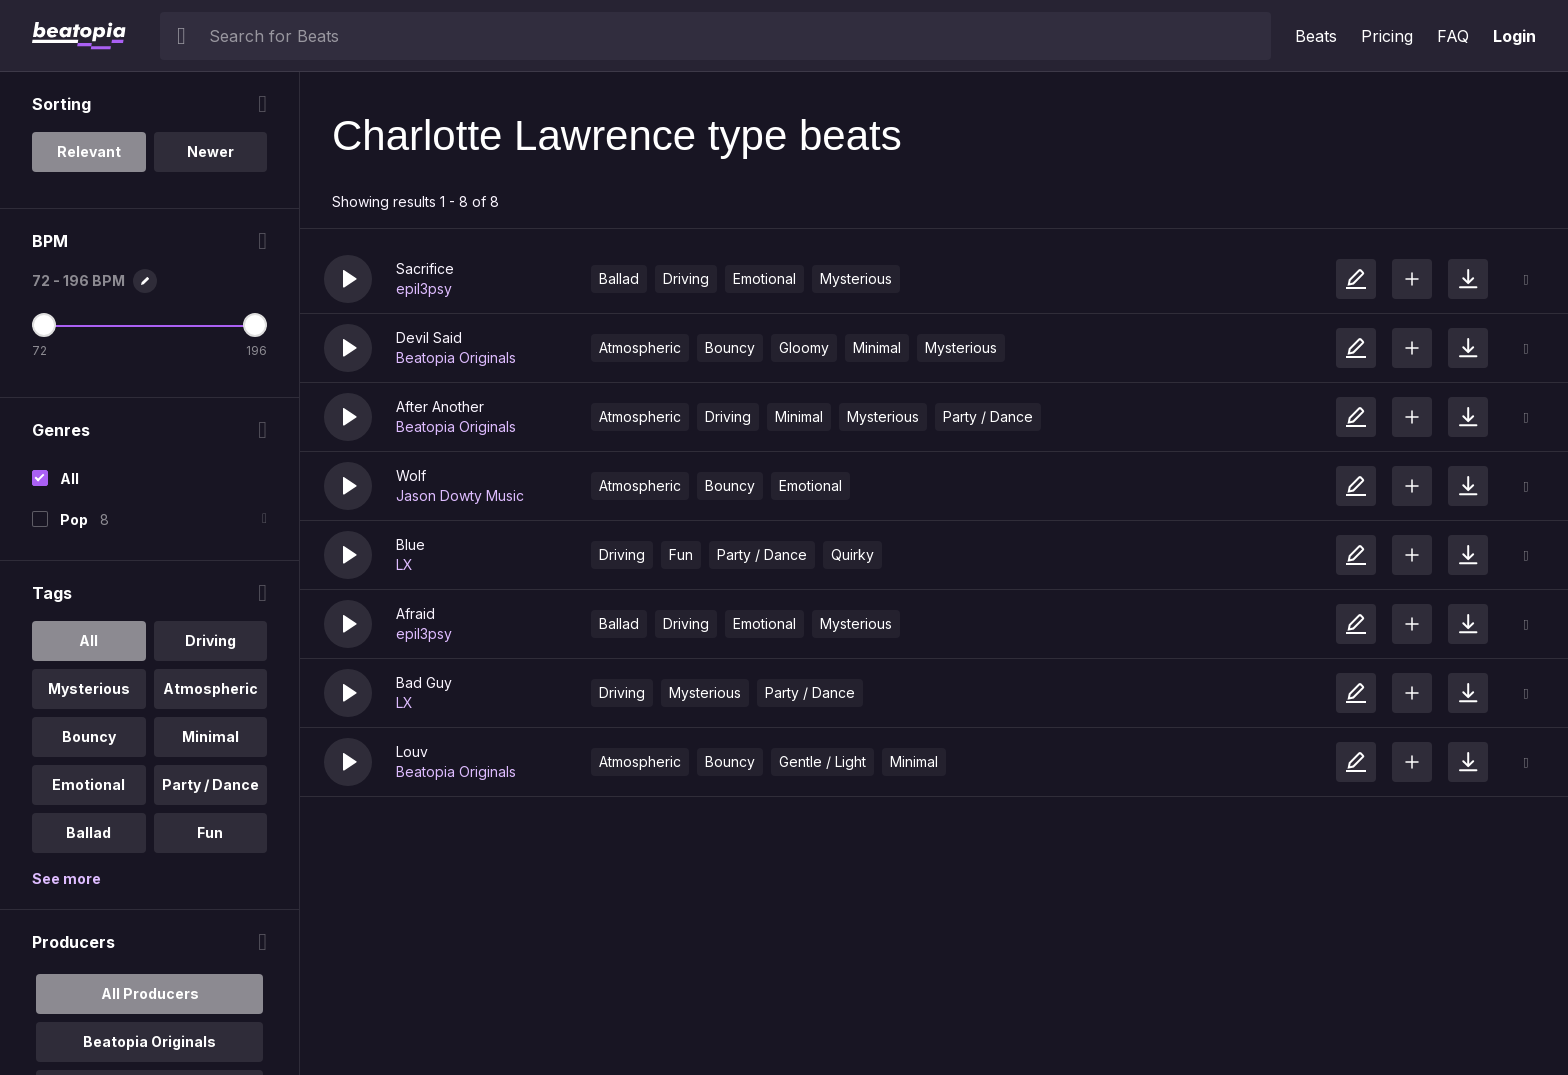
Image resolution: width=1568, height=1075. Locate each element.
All (69, 478)
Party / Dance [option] (210, 784)
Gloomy (804, 347)
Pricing (1387, 36)
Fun (681, 554)
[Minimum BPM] (44, 325)
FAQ (1453, 36)
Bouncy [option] (89, 736)
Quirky (852, 554)
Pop (74, 519)
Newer (210, 151)
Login (1514, 36)
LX (404, 564)
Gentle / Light (822, 761)
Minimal (877, 347)
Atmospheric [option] (210, 688)
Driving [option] (210, 640)
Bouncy (730, 347)
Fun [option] (210, 832)
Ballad (619, 278)
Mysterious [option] (89, 688)
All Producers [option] (150, 993)
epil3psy (424, 288)
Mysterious (856, 278)
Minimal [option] (210, 736)
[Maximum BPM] (255, 325)
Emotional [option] (88, 784)
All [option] (88, 640)
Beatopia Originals (456, 357)
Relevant (89, 151)
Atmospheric (640, 347)
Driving (686, 278)
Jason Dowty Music (460, 495)
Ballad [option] (88, 832)
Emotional (764, 278)
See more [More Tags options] (66, 878)
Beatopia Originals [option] (149, 1041)
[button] (348, 279)
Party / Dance (988, 416)
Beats (1316, 36)
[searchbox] (735, 36)
